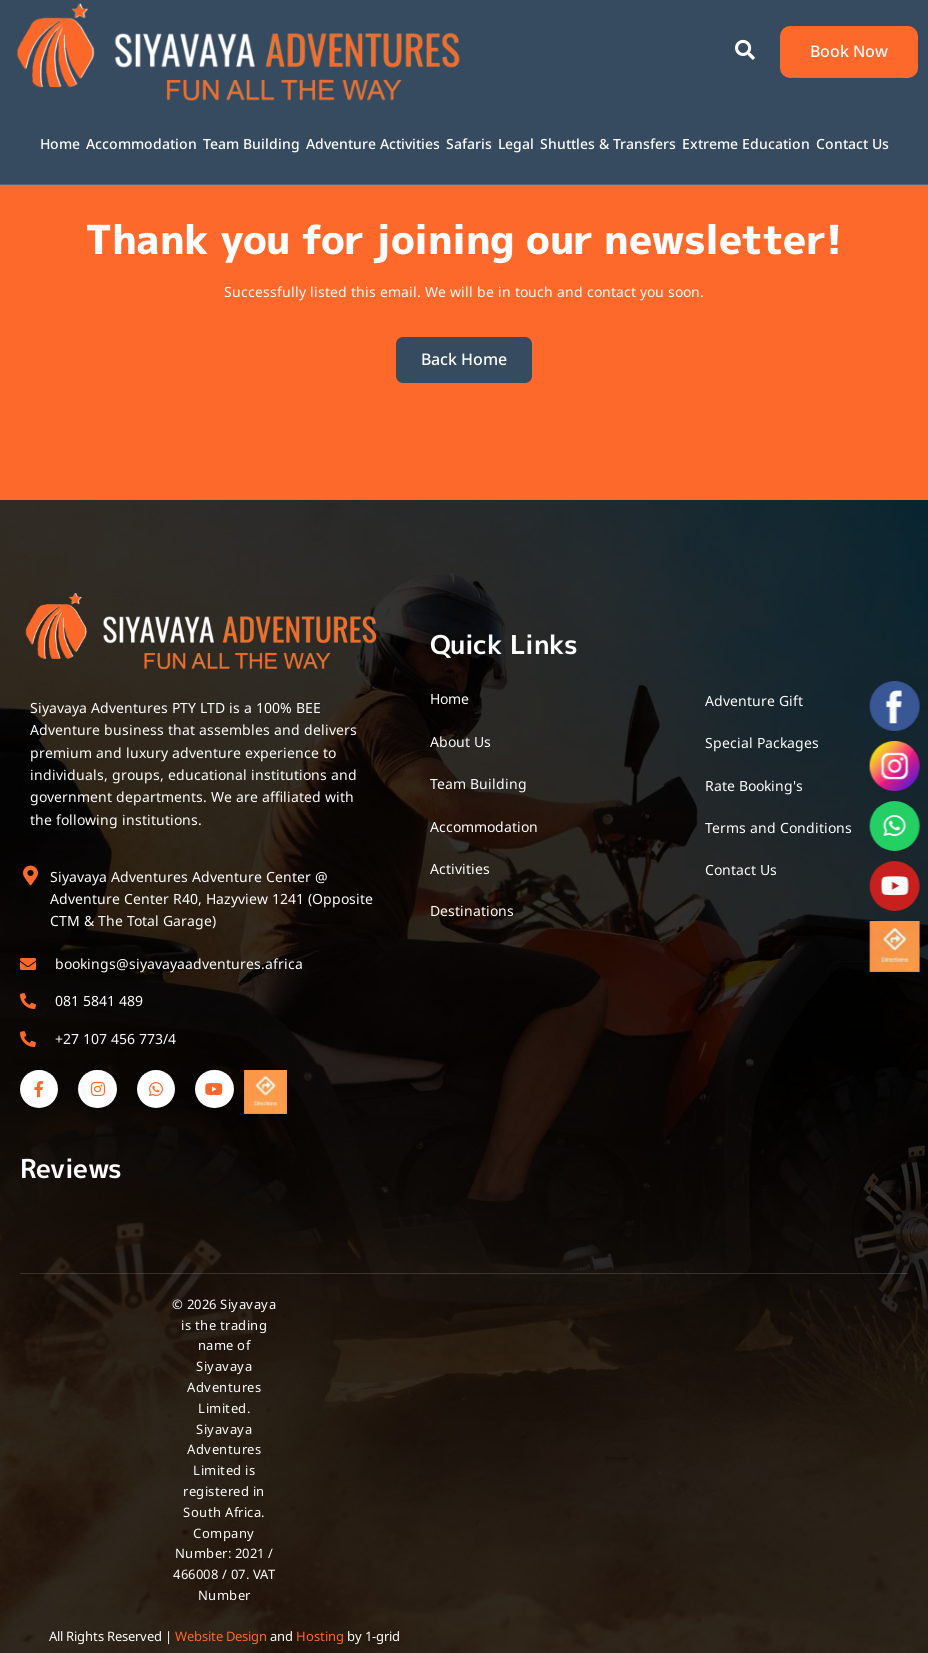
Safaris (469, 143)
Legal (516, 143)
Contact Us (852, 143)
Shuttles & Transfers (608, 143)
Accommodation (141, 143)
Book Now (849, 51)
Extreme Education (746, 143)
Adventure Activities (373, 143)
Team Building (251, 143)
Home (60, 143)
